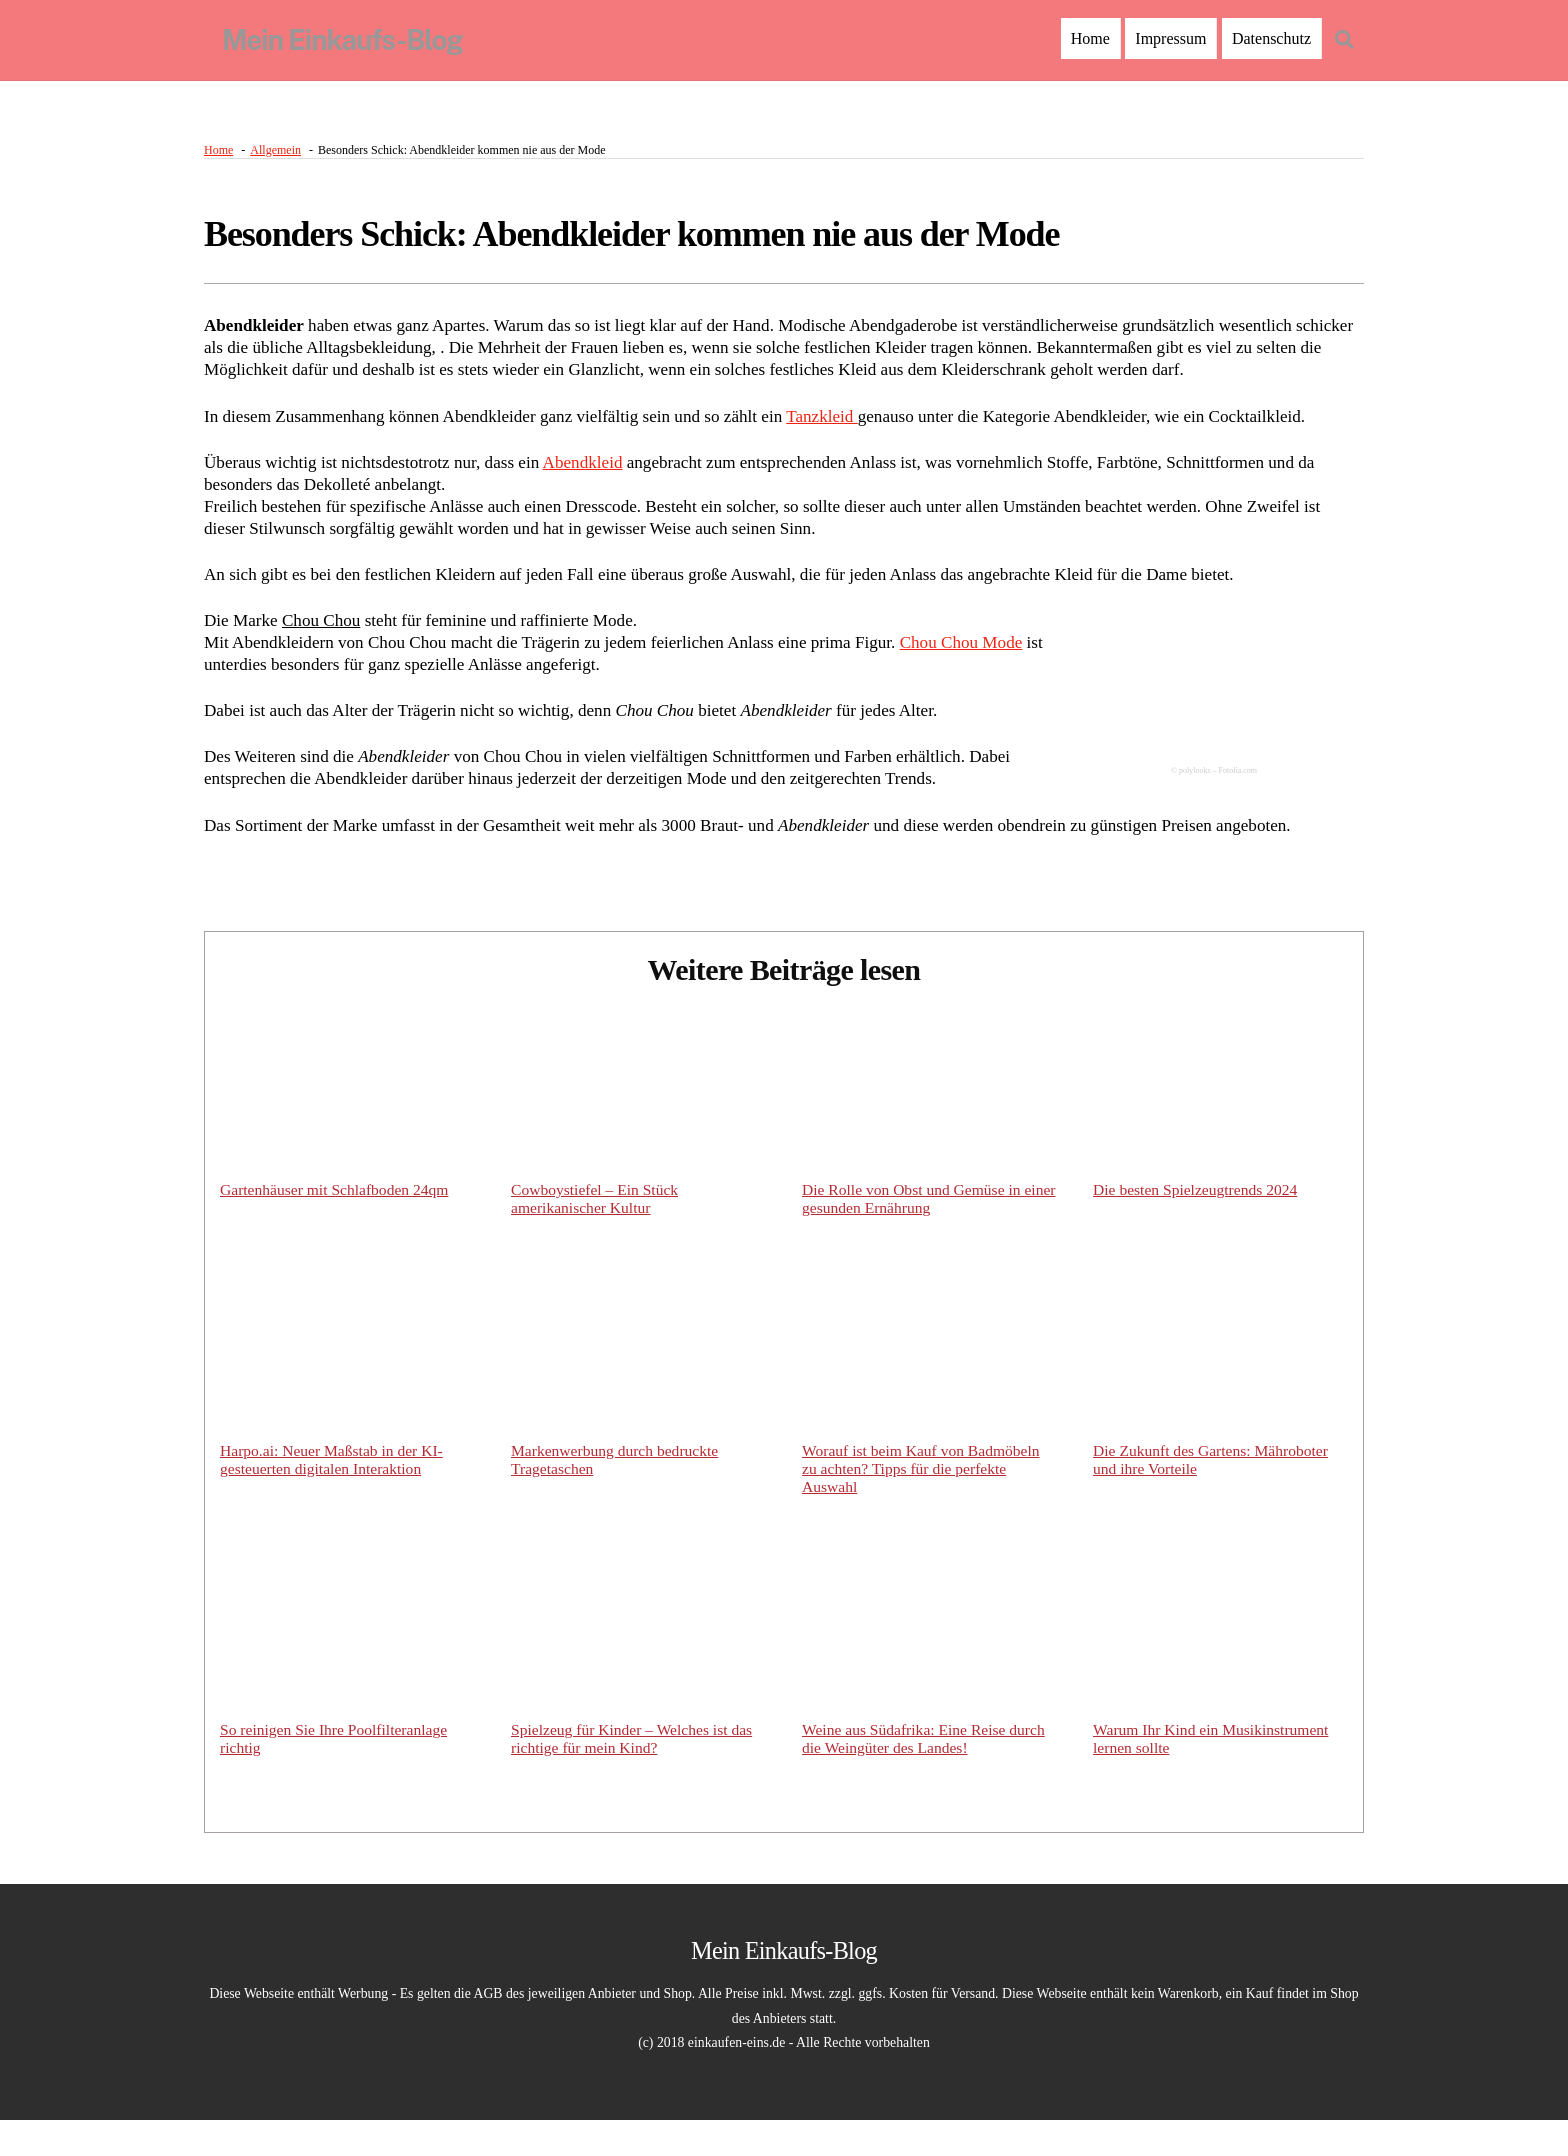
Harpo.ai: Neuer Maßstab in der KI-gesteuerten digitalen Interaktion (334, 1490)
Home (1090, 38)
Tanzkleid (854, 425)
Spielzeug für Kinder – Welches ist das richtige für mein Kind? (635, 1772)
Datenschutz (1271, 38)
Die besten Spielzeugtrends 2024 (1198, 1218)
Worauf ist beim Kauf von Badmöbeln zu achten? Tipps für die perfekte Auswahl (924, 1499)
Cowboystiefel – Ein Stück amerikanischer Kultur (597, 1227)
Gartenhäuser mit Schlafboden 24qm (337, 1218)
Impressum (1170, 38)
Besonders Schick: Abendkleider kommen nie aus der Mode (631, 241)
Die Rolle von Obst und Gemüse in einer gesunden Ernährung (914, 1227)
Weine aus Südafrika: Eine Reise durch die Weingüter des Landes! (927, 1772)
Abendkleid (602, 473)
